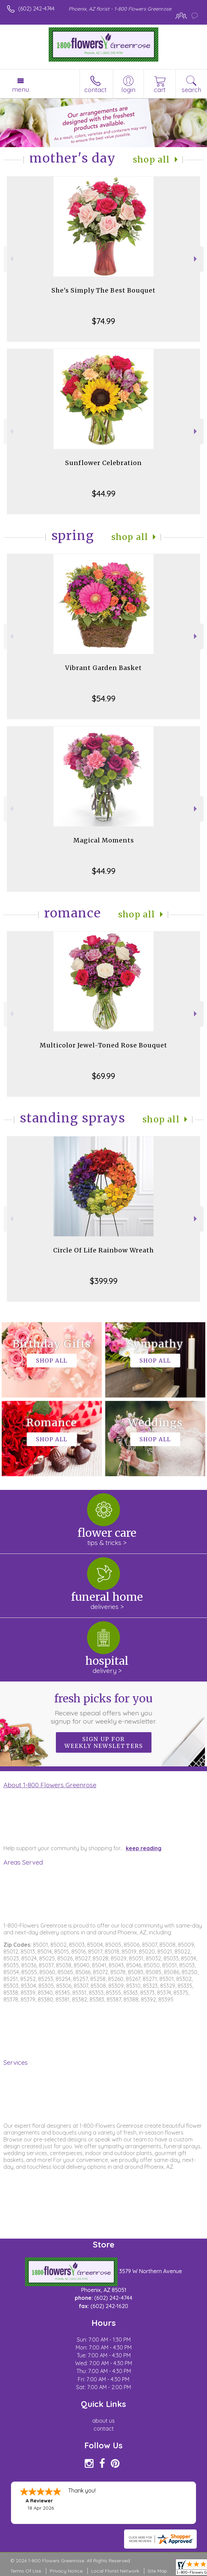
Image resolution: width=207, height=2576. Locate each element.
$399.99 (104, 1281)
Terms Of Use (25, 2571)
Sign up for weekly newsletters (103, 1742)
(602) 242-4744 (36, 8)
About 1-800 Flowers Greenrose (49, 1785)
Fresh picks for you (103, 1708)
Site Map (157, 2571)
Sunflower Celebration (103, 463)
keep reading (143, 1848)
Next (196, 259)
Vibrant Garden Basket (103, 668)
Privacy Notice (66, 2571)
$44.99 (103, 493)
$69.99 (103, 1076)
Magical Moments (103, 840)
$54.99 (103, 698)
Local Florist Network (115, 2571)
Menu (20, 89)
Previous (10, 259)
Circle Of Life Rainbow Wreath (103, 1250)
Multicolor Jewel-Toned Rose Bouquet (103, 1045)
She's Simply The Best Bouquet (103, 290)
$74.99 (103, 321)
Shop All (151, 159)
